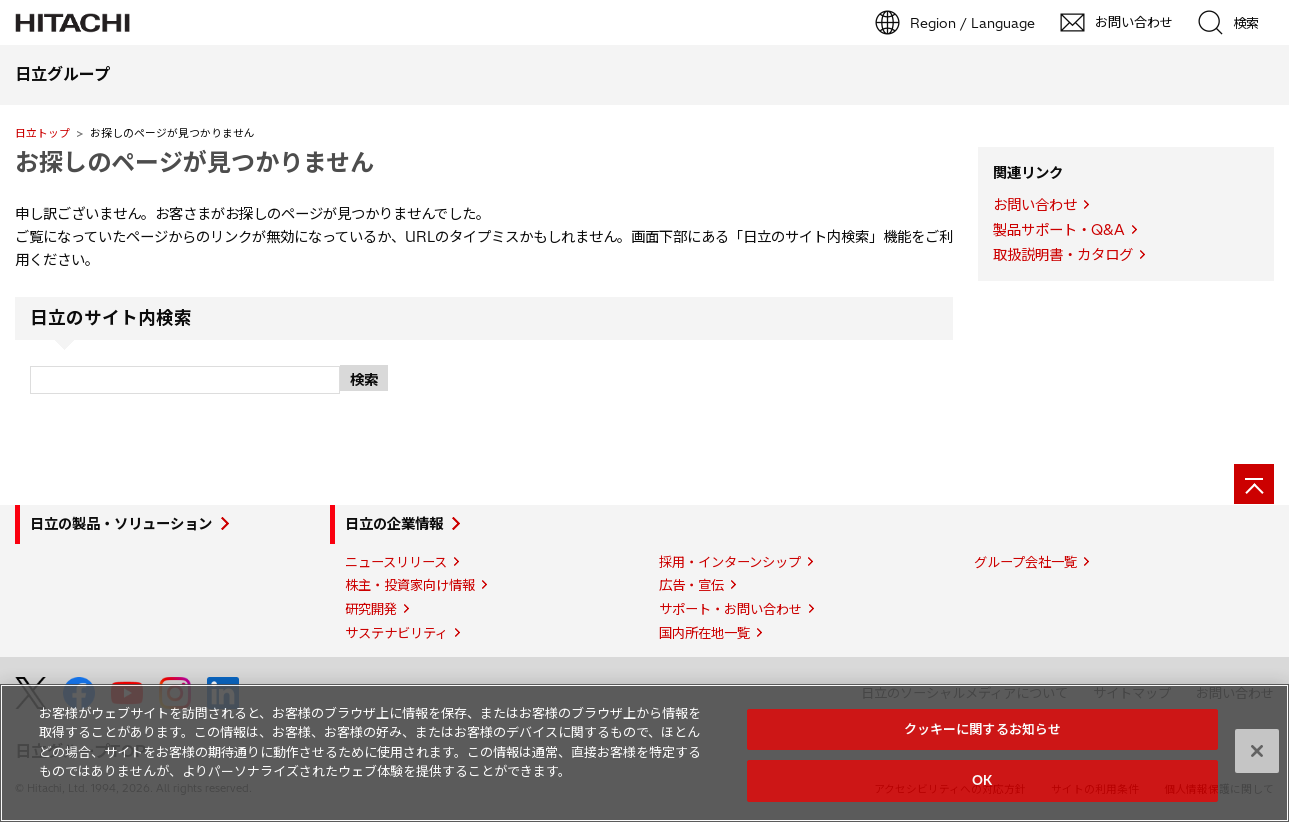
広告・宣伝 (691, 585)
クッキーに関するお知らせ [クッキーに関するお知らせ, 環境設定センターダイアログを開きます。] (983, 729)
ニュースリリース (396, 562)
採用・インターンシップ (730, 562)
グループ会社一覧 (1025, 562)
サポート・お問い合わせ (730, 609)
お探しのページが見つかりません (194, 162)
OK (982, 780)
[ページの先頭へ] (1254, 484)
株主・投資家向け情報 (410, 585)
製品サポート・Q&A (1059, 230)
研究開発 (371, 609)
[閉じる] (1257, 751)
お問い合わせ (1035, 205)
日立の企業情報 (394, 524)
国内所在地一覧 (704, 633)
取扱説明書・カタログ (1063, 255)
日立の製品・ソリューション (121, 524)
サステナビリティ (396, 633)
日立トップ (42, 133)
